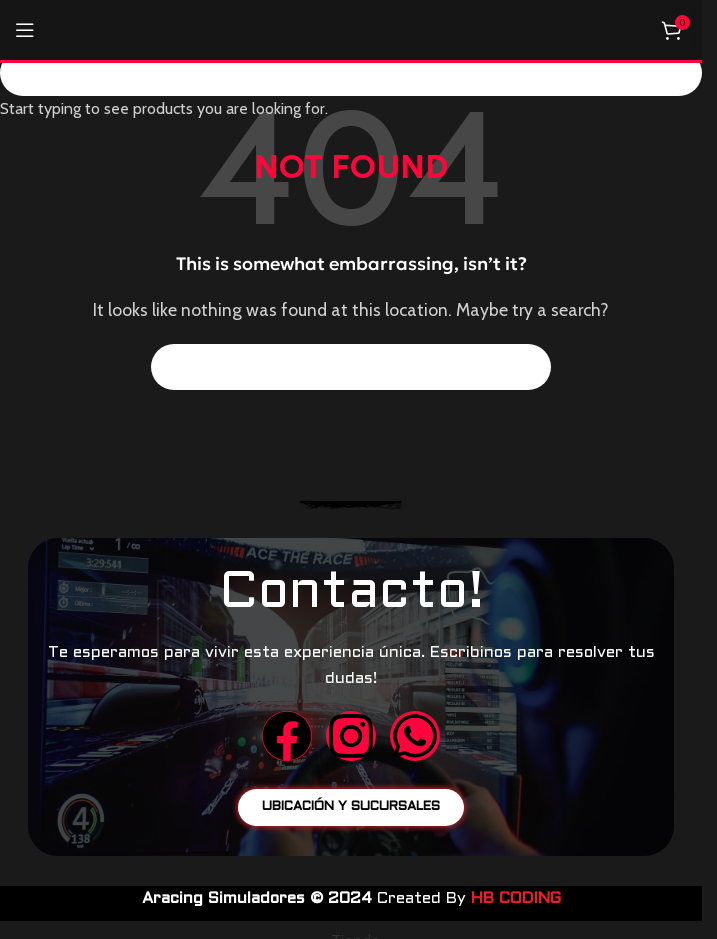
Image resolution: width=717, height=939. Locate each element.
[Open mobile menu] (25, 30)
